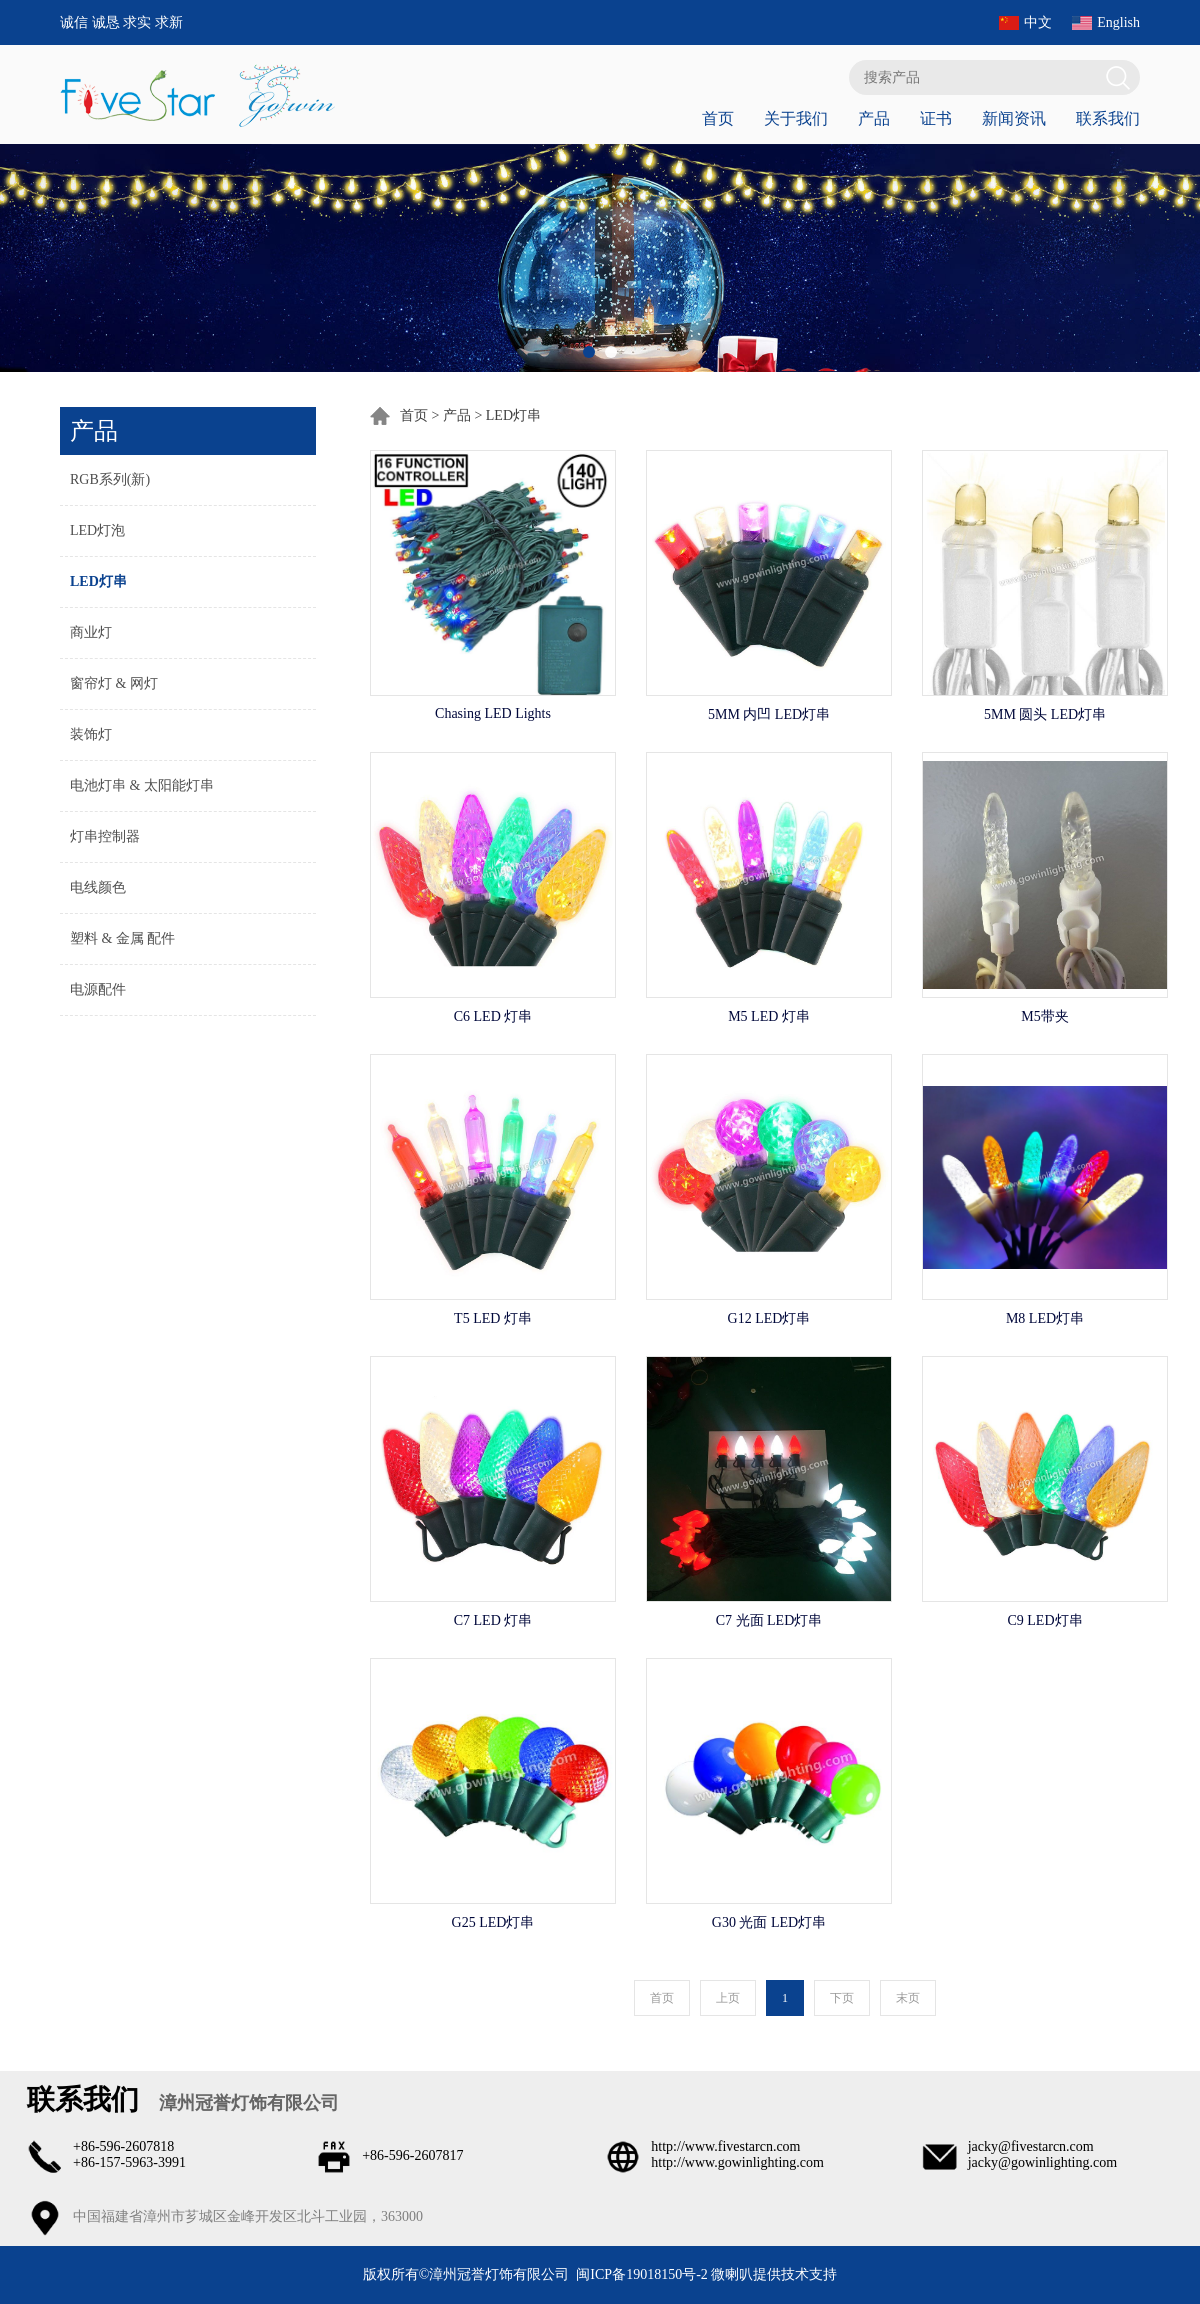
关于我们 (796, 118)
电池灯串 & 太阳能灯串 (142, 785)
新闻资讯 (1014, 118)
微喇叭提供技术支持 (774, 2274)
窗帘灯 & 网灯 (114, 683)
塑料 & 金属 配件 (122, 938)
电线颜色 (98, 887)
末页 (908, 1998)
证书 (936, 118)
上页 (728, 1998)
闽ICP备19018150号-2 (641, 2274)
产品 (874, 118)
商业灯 (91, 632)
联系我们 (1108, 118)
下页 (842, 1998)
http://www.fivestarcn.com (725, 2146)
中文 (1038, 22)
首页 (718, 118)
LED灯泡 (97, 530)
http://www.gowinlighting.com (737, 2162)
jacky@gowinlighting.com (1042, 2162)
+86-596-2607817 (412, 2155)
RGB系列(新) (110, 479)
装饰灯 (91, 734)
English (1118, 22)
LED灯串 (98, 581)
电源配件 (98, 989)
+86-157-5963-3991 (129, 2162)
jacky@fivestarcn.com (1031, 2146)
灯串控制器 (105, 836)
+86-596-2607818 (123, 2146)
